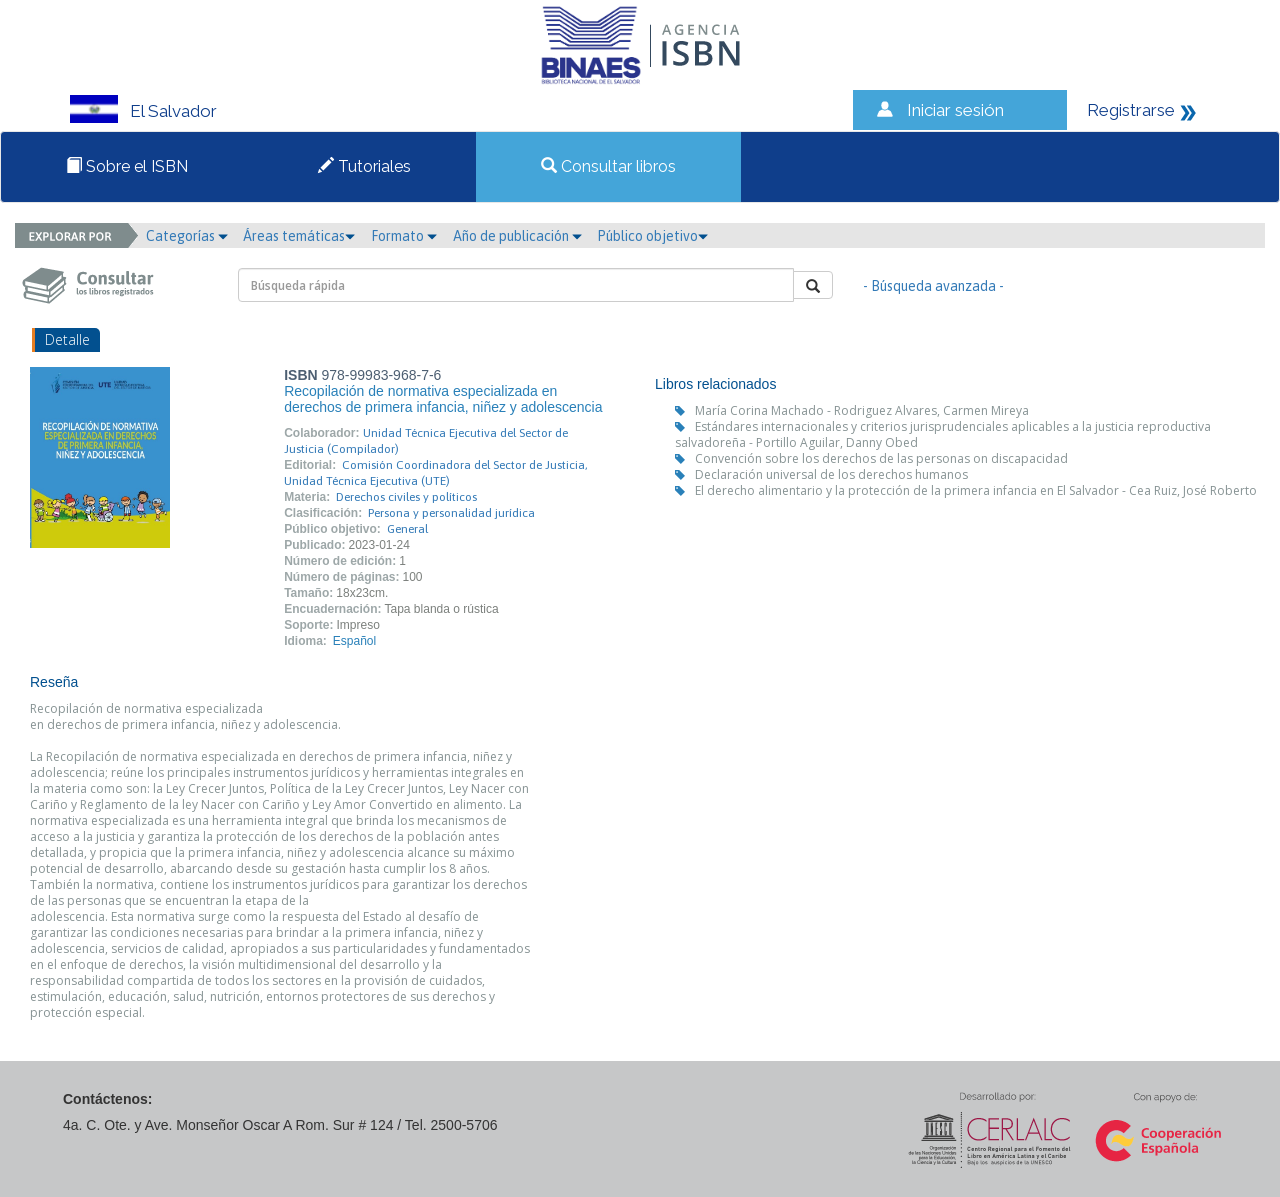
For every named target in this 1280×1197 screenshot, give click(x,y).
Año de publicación (517, 236)
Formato (404, 236)
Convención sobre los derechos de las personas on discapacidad (881, 458)
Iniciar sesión (955, 110)
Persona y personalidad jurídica (451, 513)
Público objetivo (652, 236)
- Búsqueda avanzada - (933, 286)
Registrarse (1131, 110)
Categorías (187, 236)
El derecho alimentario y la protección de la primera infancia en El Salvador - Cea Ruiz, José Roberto (976, 490)
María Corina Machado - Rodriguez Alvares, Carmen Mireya (862, 410)
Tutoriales (364, 166)
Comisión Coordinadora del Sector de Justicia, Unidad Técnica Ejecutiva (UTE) (436, 473)
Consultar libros (608, 166)
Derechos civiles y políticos (406, 497)
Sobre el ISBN (127, 166)
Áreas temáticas (299, 236)
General (407, 529)
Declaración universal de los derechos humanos (831, 474)
